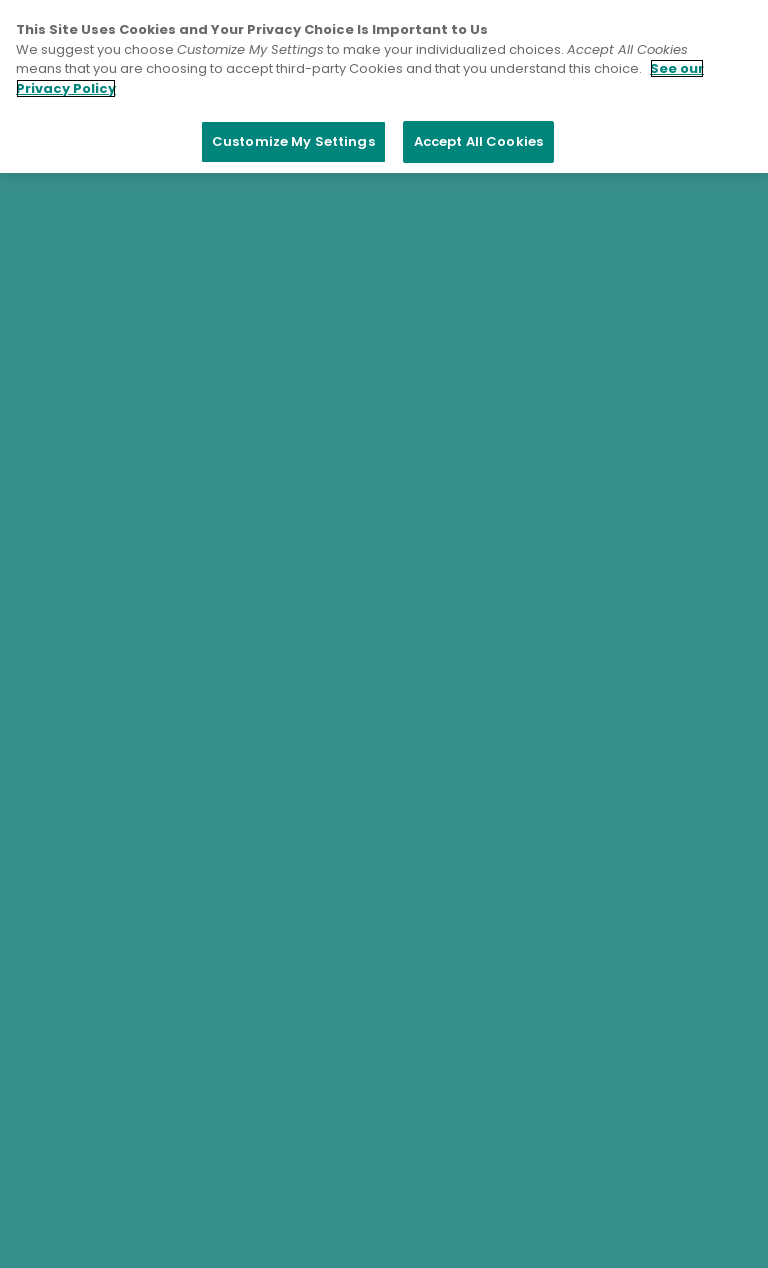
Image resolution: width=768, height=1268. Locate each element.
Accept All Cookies (478, 141)
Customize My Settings (293, 141)
